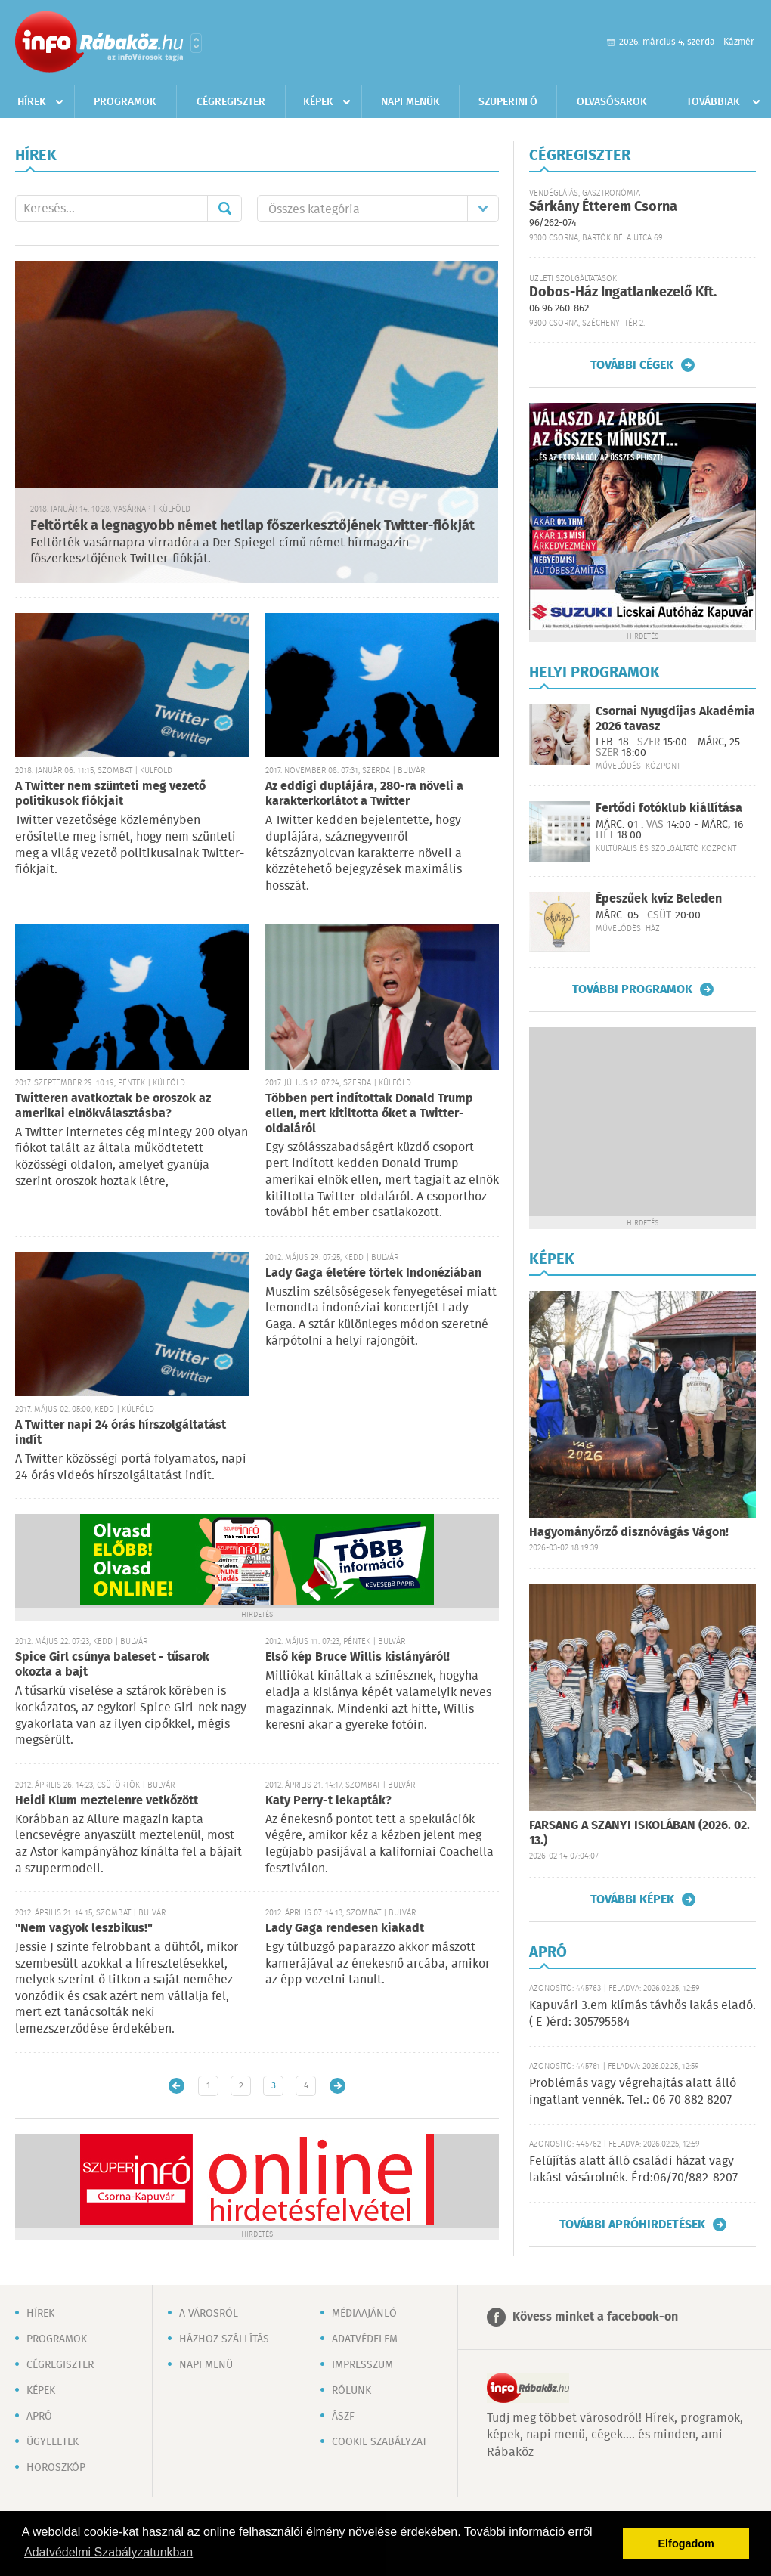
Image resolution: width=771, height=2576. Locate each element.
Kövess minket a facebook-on (595, 2317)
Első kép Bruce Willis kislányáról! (357, 1657)
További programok (632, 989)
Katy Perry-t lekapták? (328, 1800)
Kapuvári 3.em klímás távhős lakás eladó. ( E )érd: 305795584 (642, 2014)
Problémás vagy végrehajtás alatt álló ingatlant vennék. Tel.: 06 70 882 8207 (632, 2092)
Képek (318, 102)
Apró (39, 2416)
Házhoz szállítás (224, 2339)
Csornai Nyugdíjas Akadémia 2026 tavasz (675, 718)
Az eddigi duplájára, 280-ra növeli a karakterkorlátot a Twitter (364, 794)
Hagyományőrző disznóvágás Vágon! (629, 1532)
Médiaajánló (364, 2313)
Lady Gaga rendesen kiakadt (344, 1928)
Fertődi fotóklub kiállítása (669, 808)
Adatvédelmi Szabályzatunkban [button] (108, 2552)
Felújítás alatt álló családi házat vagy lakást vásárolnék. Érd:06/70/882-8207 (633, 2169)
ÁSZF (343, 2416)
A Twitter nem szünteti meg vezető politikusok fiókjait (110, 794)
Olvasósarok (612, 102)
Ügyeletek (52, 2442)
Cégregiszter (231, 102)
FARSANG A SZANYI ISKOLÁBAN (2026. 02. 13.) (639, 1833)
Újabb (176, 2085)
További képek (632, 1899)
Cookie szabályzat (379, 2442)
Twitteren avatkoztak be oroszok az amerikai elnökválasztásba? (113, 1106)
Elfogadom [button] (686, 2543)
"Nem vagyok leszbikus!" (84, 1928)
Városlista (196, 43)
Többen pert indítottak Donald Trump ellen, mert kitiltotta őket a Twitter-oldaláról (369, 1113)
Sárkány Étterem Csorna (603, 207)
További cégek (631, 365)
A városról (208, 2313)
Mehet (224, 208)
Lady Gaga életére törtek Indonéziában (373, 1273)
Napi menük (410, 102)
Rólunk (351, 2390)
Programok (125, 102)
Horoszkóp (55, 2468)
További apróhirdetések (632, 2224)
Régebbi (337, 2085)
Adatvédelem (365, 2339)
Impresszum (362, 2365)
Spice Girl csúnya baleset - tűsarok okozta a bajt (112, 1665)
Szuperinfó (507, 102)
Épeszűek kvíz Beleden (659, 899)
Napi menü (206, 2365)
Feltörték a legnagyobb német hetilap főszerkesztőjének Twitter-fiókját (252, 526)
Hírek (31, 102)
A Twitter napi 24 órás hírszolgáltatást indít (120, 1433)
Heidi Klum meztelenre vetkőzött (106, 1800)
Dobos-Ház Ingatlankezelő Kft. (623, 292)
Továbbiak (713, 102)
